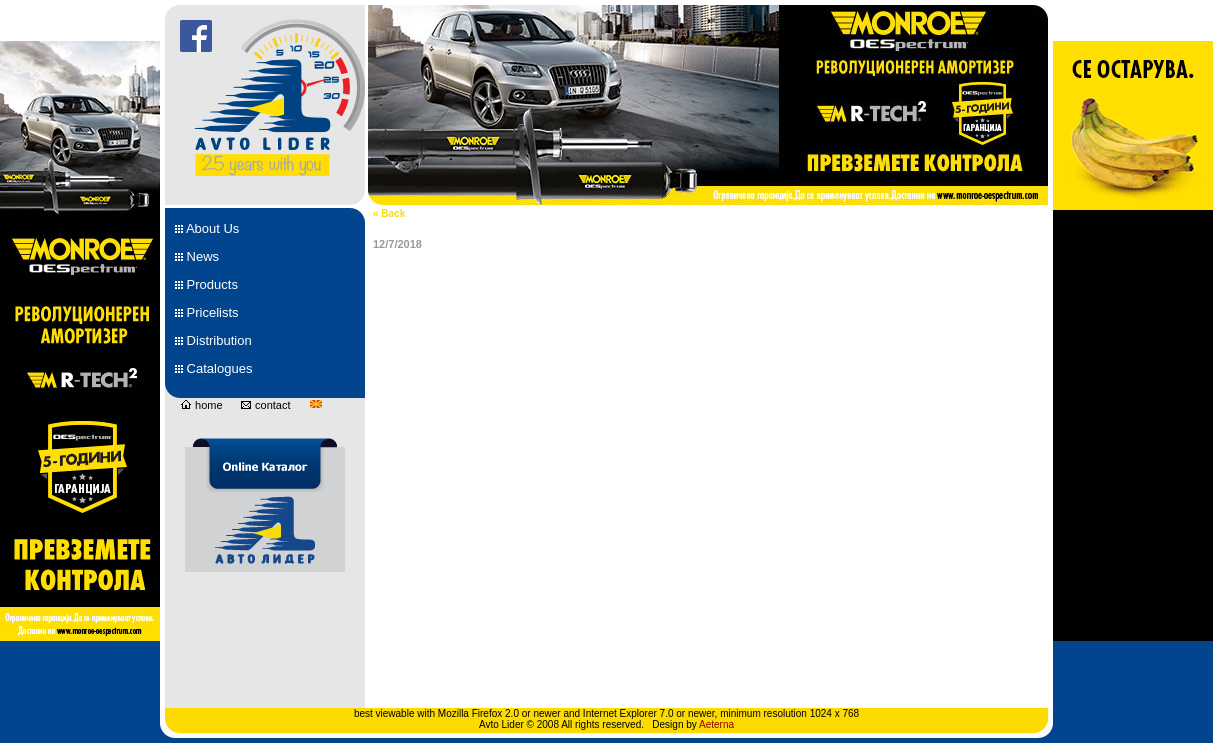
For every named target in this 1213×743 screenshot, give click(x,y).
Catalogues (213, 368)
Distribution (213, 340)
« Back (389, 213)
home (201, 405)
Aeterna (716, 724)
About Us (207, 228)
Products (206, 284)
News (197, 256)
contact (265, 405)
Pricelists (207, 312)
